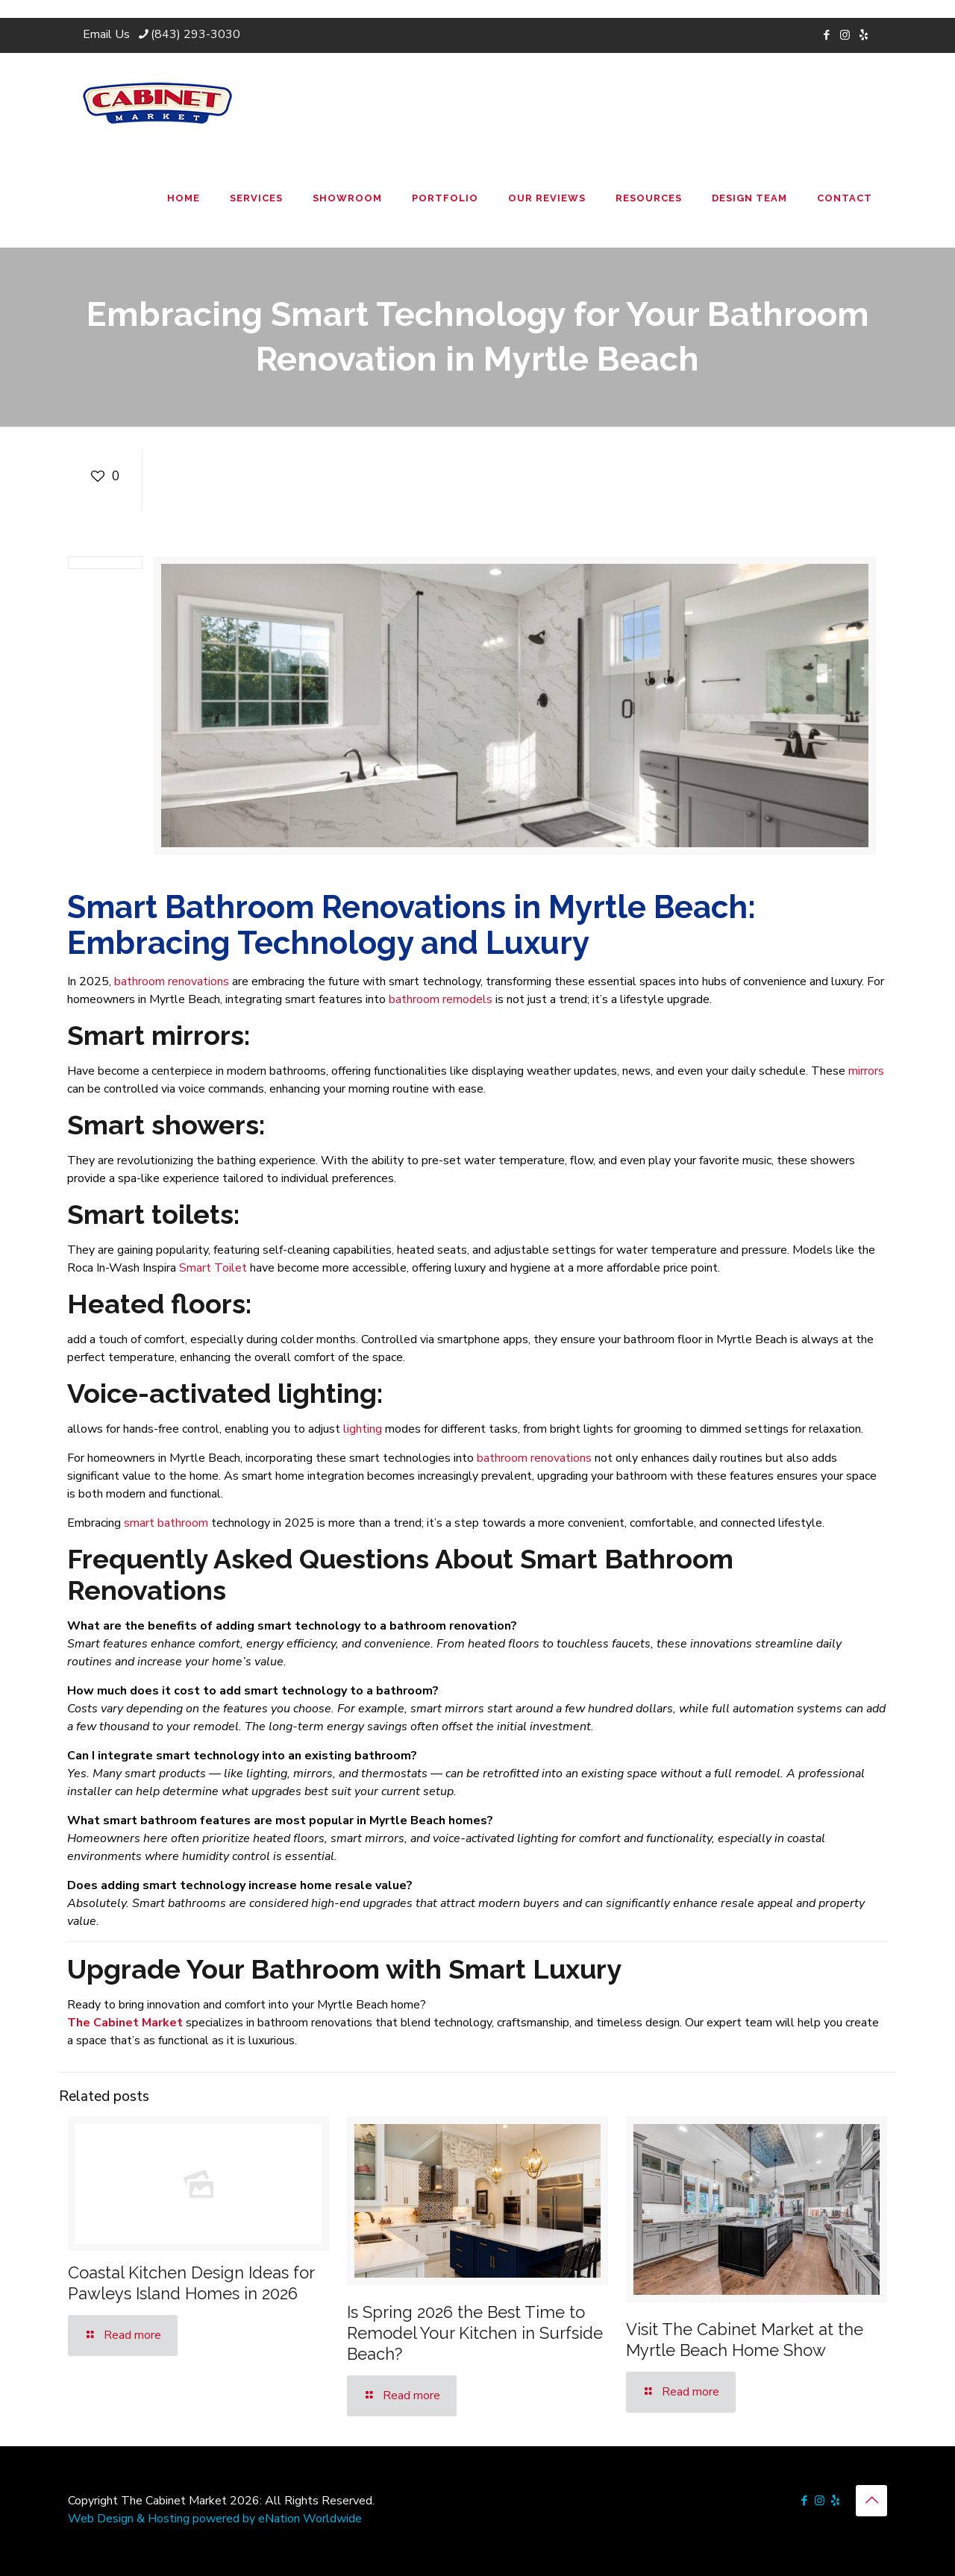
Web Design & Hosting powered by (163, 2518)
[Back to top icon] (871, 2500)
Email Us (106, 34)
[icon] (863, 35)
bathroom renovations (171, 981)
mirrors (866, 1071)
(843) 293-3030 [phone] (195, 34)
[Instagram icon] (845, 35)
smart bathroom (166, 1523)
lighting (362, 1429)
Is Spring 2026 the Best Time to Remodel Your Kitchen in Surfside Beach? (475, 2332)
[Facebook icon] (826, 35)
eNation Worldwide (310, 2518)
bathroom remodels (440, 999)
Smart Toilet (213, 1268)
